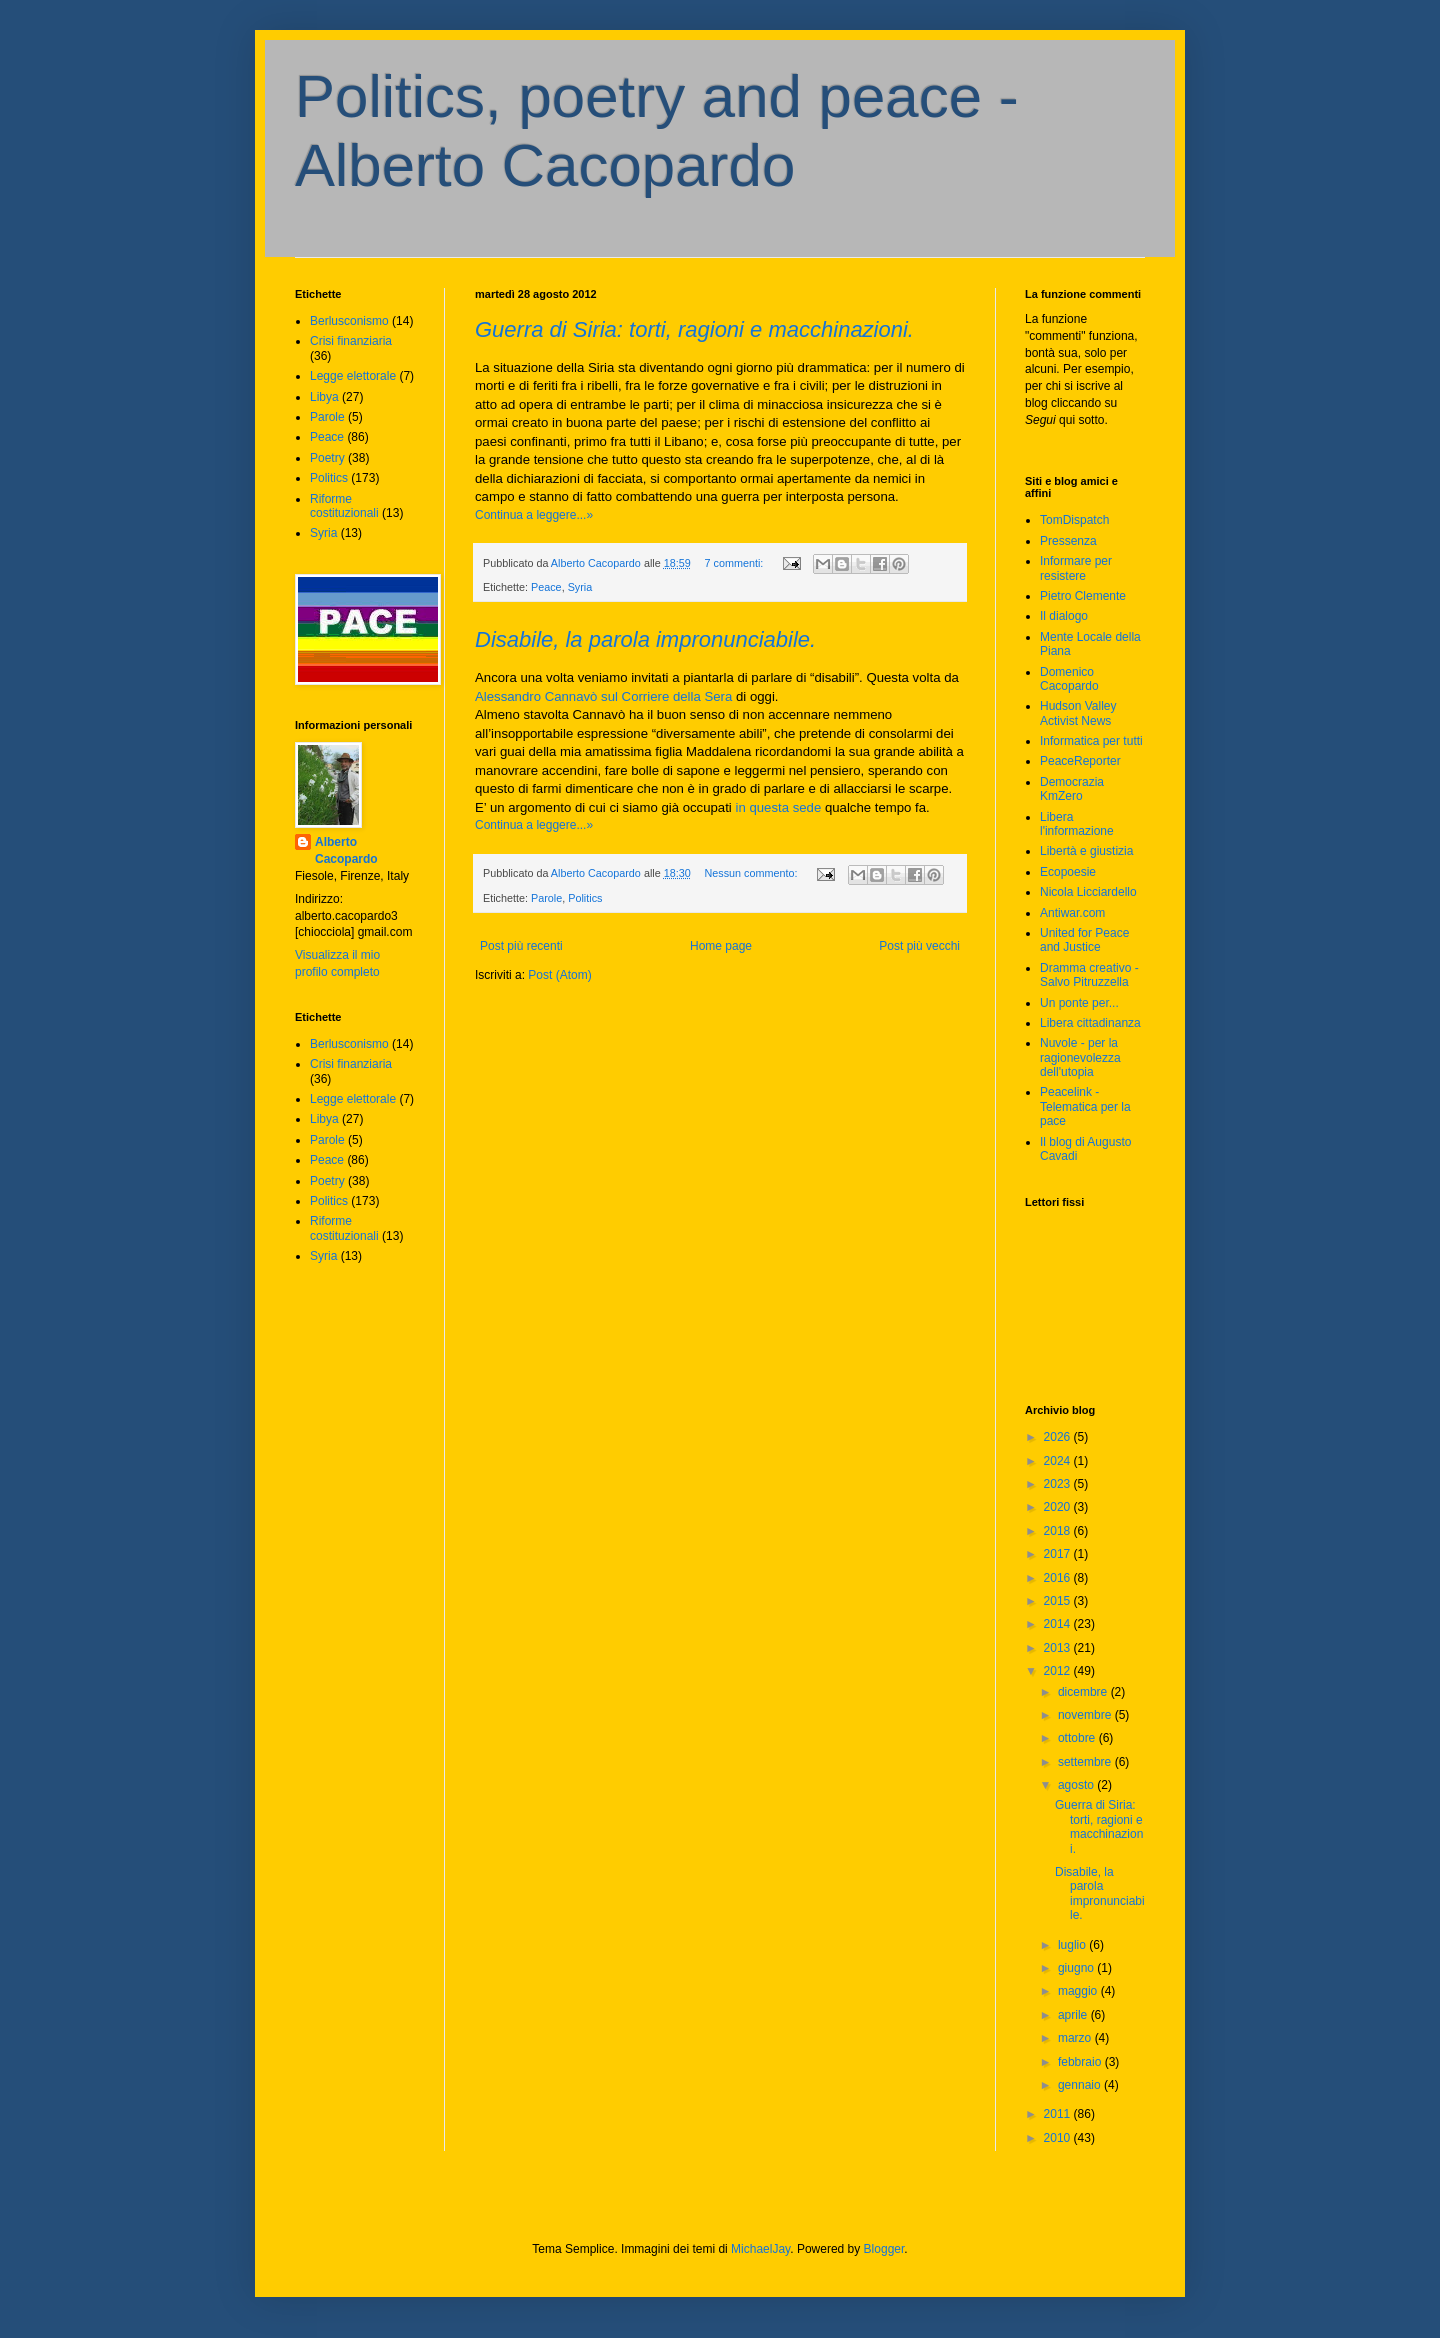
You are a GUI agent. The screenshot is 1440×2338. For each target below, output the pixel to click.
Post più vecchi (919, 946)
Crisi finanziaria (351, 341)
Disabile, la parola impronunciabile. (645, 639)
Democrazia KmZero (1072, 789)
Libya (324, 397)
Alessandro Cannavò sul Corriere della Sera (603, 696)
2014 (1059, 1624)
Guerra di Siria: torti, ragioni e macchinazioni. (694, 329)
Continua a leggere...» (534, 515)
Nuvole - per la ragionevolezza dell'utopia (1080, 1057)
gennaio (1081, 2085)
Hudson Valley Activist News (1078, 713)
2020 (1059, 1507)
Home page (721, 946)
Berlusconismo (349, 321)
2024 (1059, 1461)
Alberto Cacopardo (346, 850)
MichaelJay (760, 2249)
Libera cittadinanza (1090, 1023)
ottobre (1078, 1738)
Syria (580, 587)
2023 (1059, 1484)
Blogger (884, 2249)
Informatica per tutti (1091, 741)
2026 (1059, 1437)
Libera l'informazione (1077, 824)
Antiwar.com (1072, 913)
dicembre (1084, 1692)
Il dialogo (1064, 616)
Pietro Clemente (1083, 596)
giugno (1077, 1968)
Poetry (327, 458)
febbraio (1081, 2062)
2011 (1059, 2114)
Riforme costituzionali (344, 506)
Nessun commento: (753, 873)
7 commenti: (736, 563)
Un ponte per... (1079, 1003)
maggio (1079, 1991)
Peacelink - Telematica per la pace (1085, 1106)
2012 (1059, 1671)
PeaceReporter (1080, 761)
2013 (1059, 1648)
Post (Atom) (559, 975)
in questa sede (778, 807)
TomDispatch (1074, 520)
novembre (1086, 1715)
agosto (1077, 1785)
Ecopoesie (1068, 872)
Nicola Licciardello (1088, 892)
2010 (1059, 2138)
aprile (1074, 2015)
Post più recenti (521, 946)
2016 (1059, 1578)
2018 (1059, 1531)
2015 (1059, 1601)
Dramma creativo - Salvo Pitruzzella (1089, 975)
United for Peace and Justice (1084, 940)
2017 (1059, 1554)
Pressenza (1068, 541)
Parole (546, 898)
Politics (585, 898)
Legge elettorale (353, 376)
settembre (1086, 1762)
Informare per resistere (1076, 568)
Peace (546, 587)
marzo (1076, 2038)
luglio (1073, 1945)
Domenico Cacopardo (1069, 679)
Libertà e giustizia (1086, 851)
